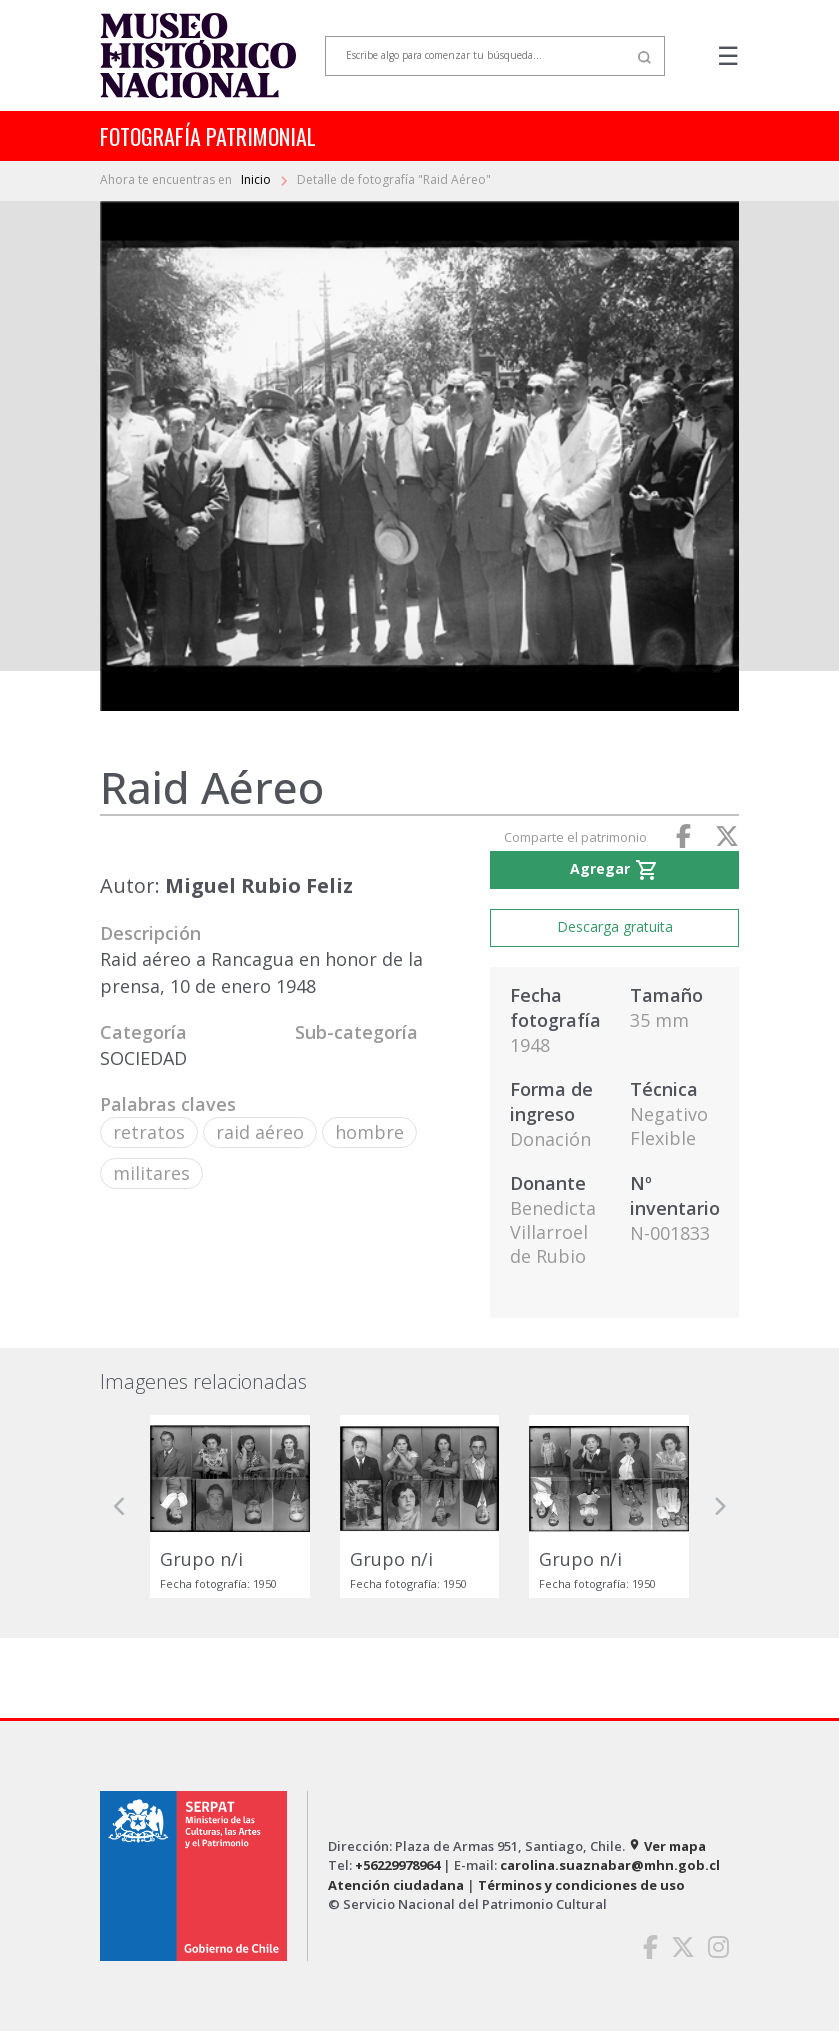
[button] (120, 1506)
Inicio (257, 179)
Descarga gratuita (615, 926)
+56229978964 (397, 1865)
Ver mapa (667, 1846)
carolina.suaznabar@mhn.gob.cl (610, 1865)
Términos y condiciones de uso (581, 1885)
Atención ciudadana (396, 1885)
